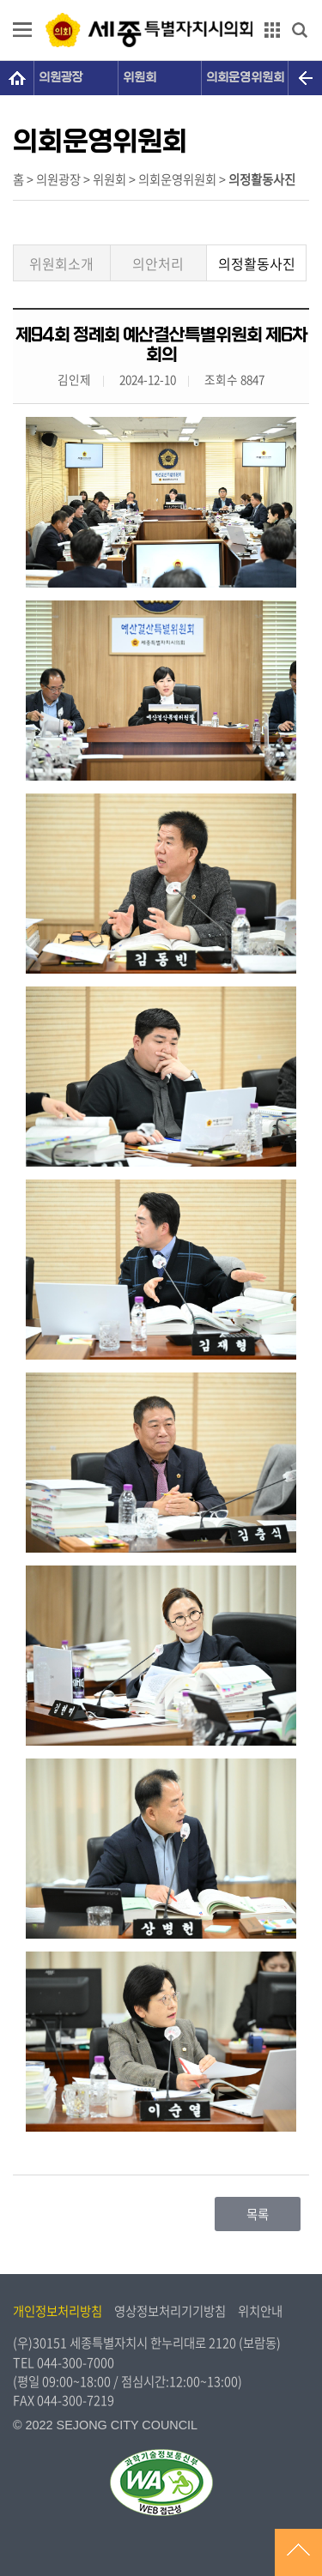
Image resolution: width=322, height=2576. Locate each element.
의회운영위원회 (245, 77)
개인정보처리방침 (57, 2311)
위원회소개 (61, 263)
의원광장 (61, 77)
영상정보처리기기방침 (170, 2311)
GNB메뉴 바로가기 (161, 1)
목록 (257, 2214)
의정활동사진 (256, 263)
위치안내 (260, 2311)
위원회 (139, 77)
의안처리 (158, 263)
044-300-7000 (75, 2362)
